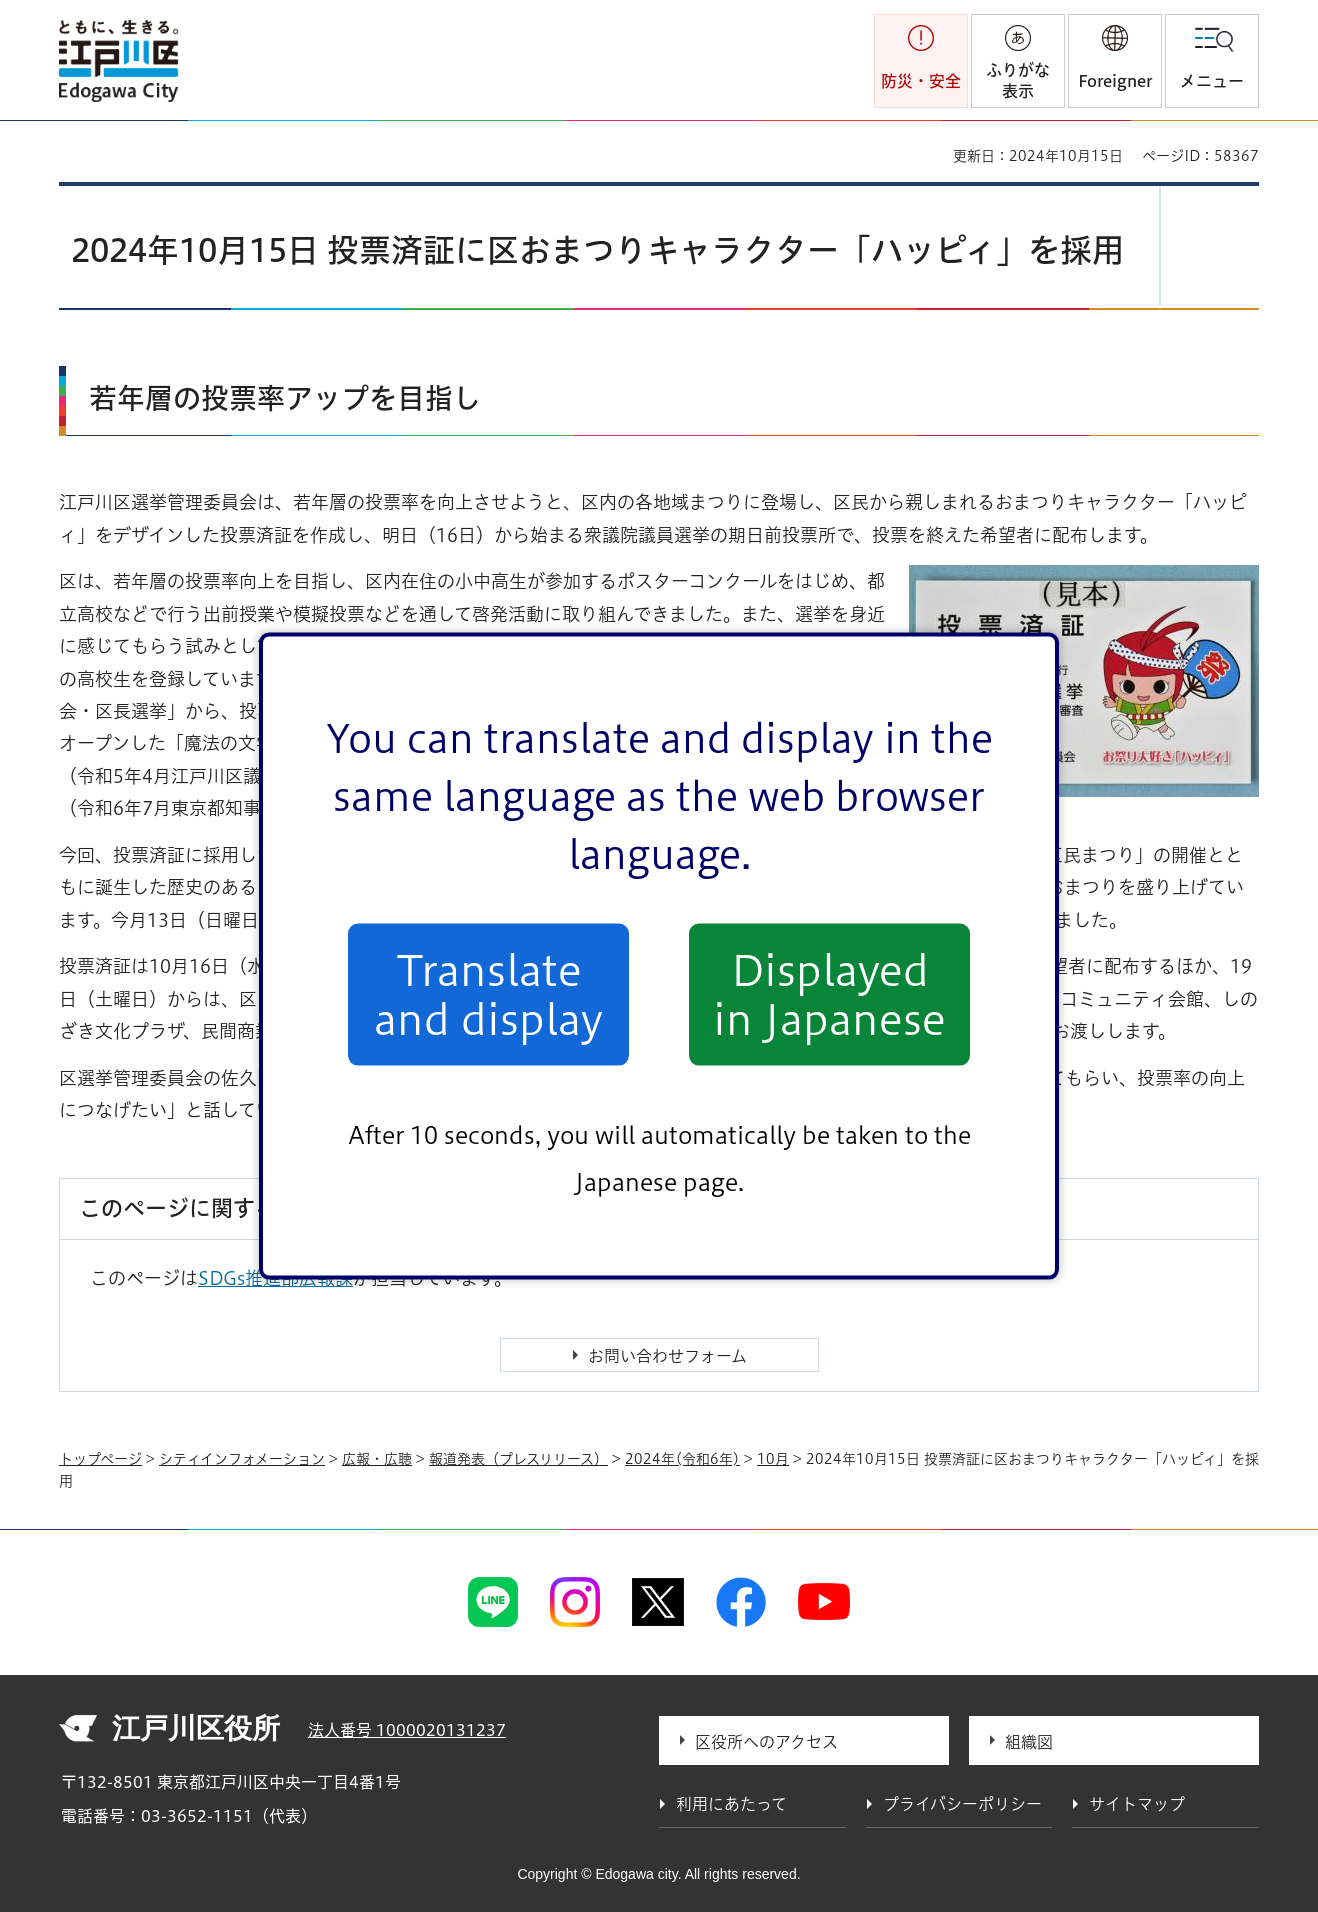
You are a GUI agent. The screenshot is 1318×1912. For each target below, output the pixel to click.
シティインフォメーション (242, 1459)
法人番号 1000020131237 (407, 1730)
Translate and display (488, 994)
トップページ (100, 1459)
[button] (1115, 61)
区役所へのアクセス (766, 1742)
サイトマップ (1137, 1804)
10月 (773, 1459)
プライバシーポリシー (962, 1804)
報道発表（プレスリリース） (518, 1459)
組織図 (1029, 1742)
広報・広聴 (377, 1459)
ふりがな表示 (1018, 80)
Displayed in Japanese (829, 994)
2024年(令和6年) (682, 1459)
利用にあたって (731, 1804)
